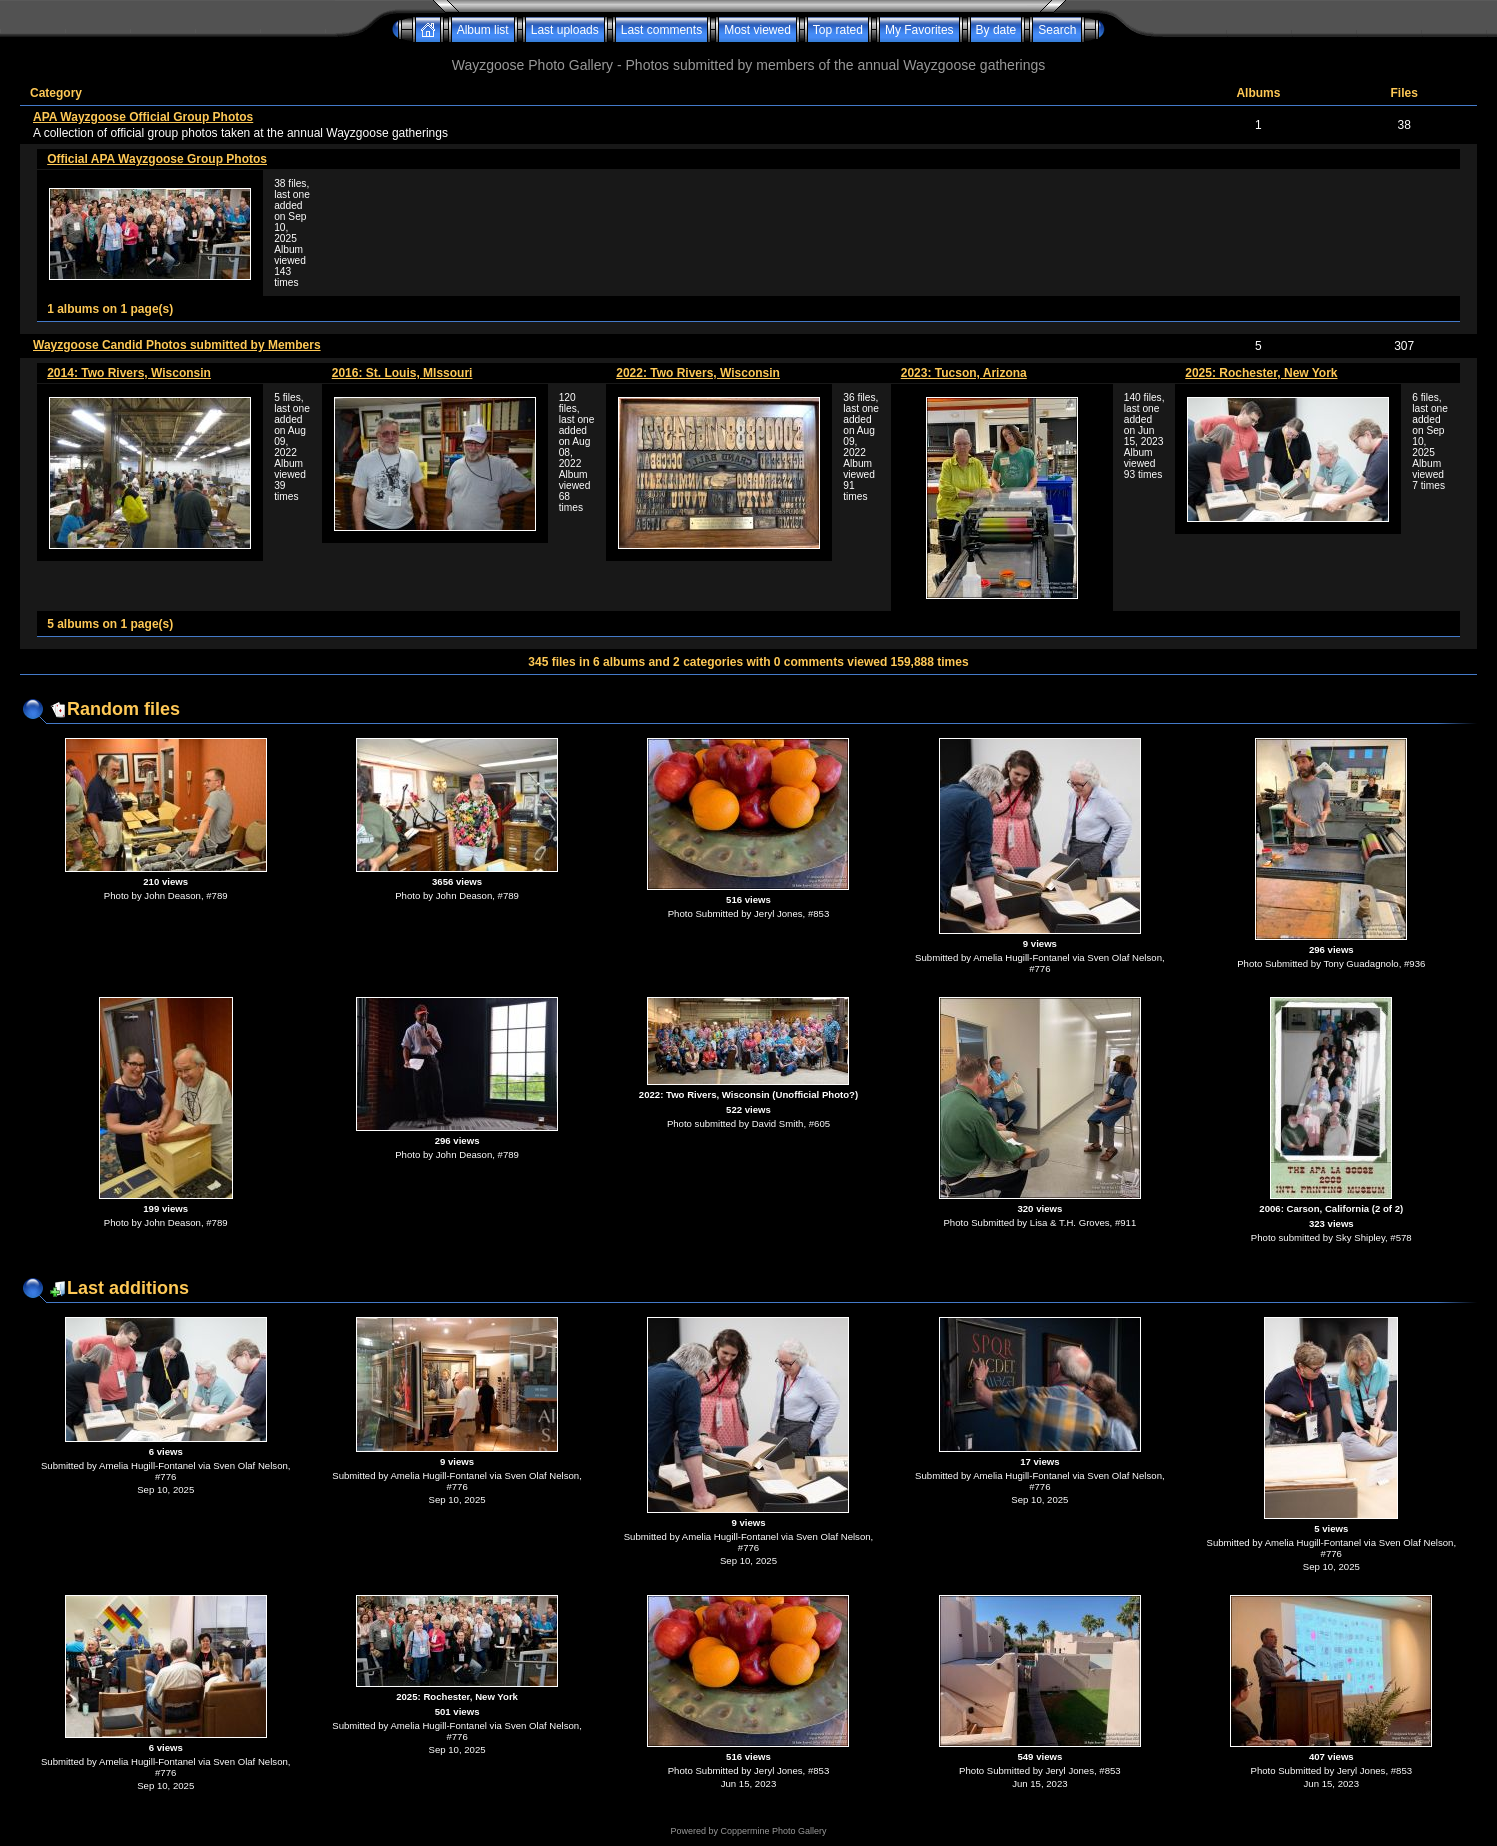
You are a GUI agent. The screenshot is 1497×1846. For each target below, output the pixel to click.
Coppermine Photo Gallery (773, 1831)
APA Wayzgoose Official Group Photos (143, 117)
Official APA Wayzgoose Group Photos (157, 159)
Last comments (661, 30)
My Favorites (919, 30)
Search (1057, 30)
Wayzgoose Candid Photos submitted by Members (177, 345)
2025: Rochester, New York (1261, 373)
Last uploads (565, 30)
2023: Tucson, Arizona (964, 373)
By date (996, 30)
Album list (483, 30)
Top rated (838, 30)
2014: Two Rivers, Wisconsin (129, 373)
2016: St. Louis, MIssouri (402, 373)
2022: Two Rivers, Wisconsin (698, 373)
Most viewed (757, 30)
